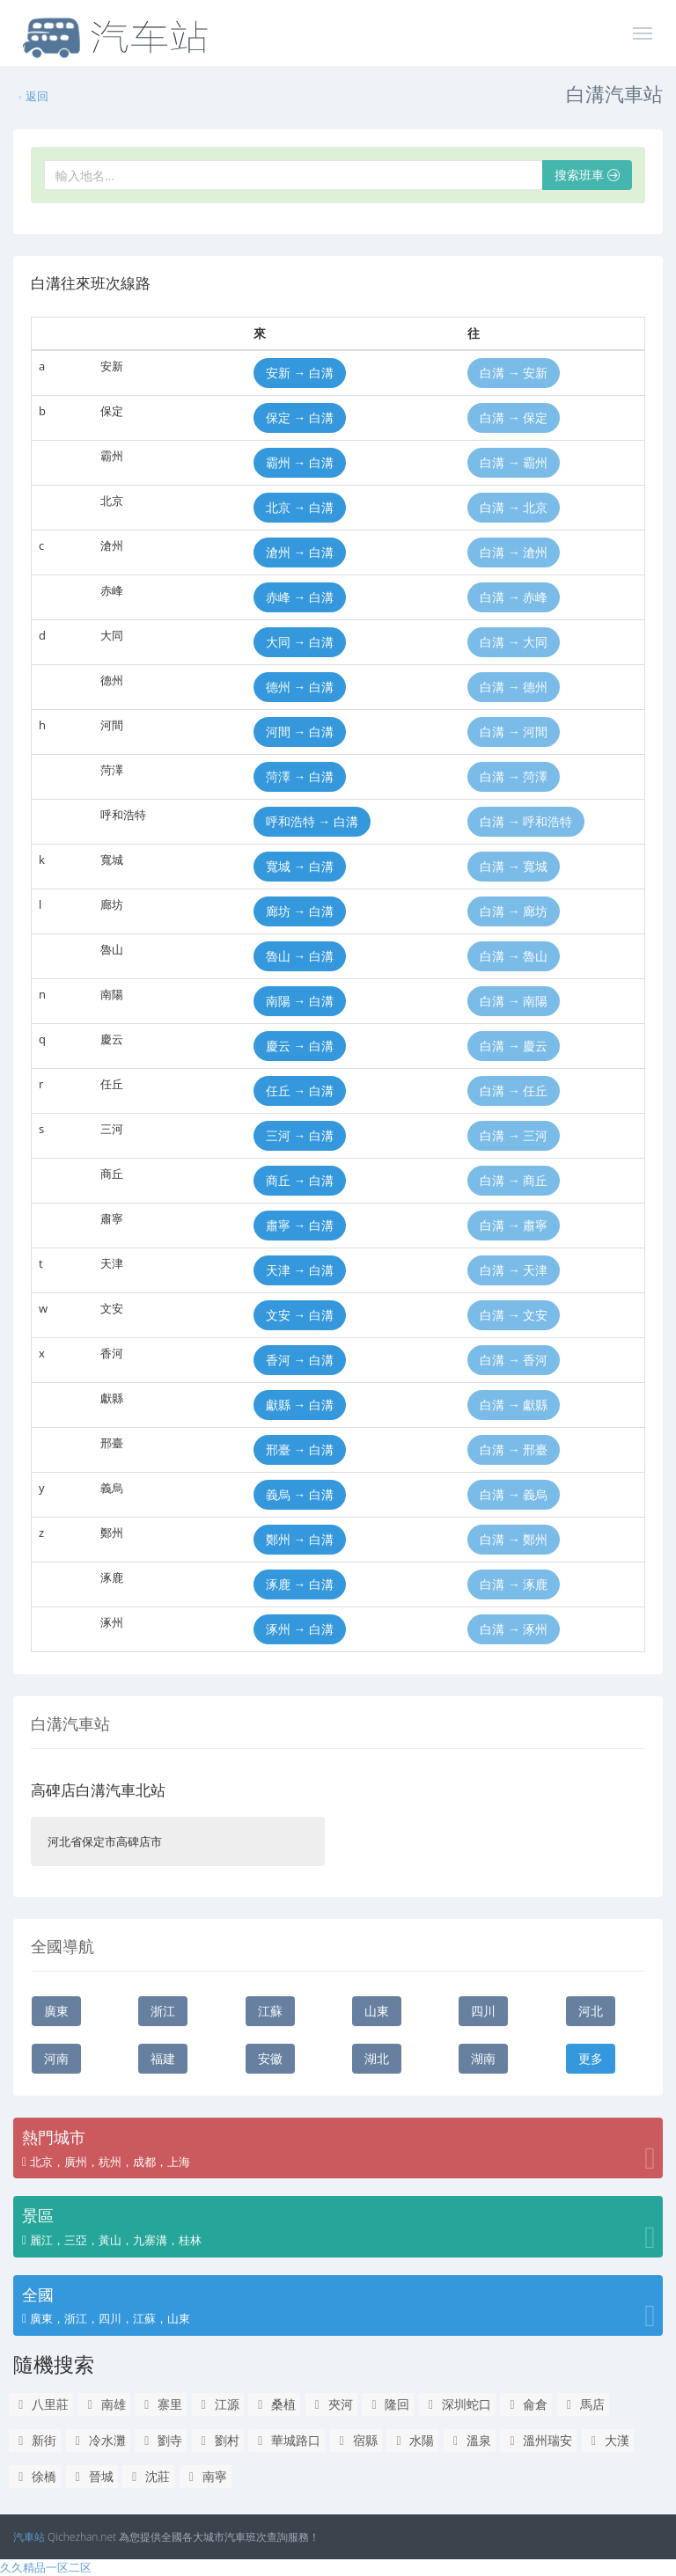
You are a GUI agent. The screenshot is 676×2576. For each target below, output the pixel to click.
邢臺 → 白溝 (300, 1449)
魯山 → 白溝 (300, 956)
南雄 (104, 2404)
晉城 (92, 2476)
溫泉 (469, 2440)
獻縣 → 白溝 (300, 1404)
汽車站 (29, 2536)
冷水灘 (98, 2440)
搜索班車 (587, 174)
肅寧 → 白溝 (300, 1225)
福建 (163, 2058)
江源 (217, 2404)
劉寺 (160, 2440)
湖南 (483, 2058)
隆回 (387, 2404)
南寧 (205, 2476)
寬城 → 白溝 (300, 866)
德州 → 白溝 (300, 686)
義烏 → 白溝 (300, 1494)
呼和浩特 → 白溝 (312, 821)
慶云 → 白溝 (300, 1045)
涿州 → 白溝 (300, 1629)
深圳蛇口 (457, 2404)
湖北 (376, 2058)
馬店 (583, 2404)
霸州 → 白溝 (300, 462)
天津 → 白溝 (300, 1270)
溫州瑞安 (538, 2440)
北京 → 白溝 (300, 507)
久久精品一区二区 (46, 2567)
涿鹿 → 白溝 (300, 1584)
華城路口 (286, 2440)
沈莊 (148, 2476)
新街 (34, 2440)
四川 (483, 2010)
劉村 (217, 2440)
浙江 (163, 2010)
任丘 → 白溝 (300, 1090)
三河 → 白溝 (300, 1135)
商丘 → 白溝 (300, 1180)
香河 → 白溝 (300, 1359)
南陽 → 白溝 (300, 1000)
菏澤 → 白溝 (300, 776)
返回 (32, 96)
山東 (376, 2010)
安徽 (270, 2058)
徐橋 (34, 2476)
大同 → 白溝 (300, 641)
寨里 (160, 2404)
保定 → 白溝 (300, 417)
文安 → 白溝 (300, 1314)
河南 (56, 2058)
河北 (590, 2010)
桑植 (274, 2404)
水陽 (412, 2440)
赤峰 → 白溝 (300, 597)
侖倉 (525, 2404)
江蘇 (270, 2010)
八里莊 (41, 2404)
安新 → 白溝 (300, 372)
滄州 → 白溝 (300, 552)
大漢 (607, 2440)
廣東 (56, 2010)
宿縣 (356, 2440)
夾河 (331, 2404)
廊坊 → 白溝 (300, 911)
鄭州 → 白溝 (300, 1539)
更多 (590, 2058)
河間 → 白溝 (300, 731)
